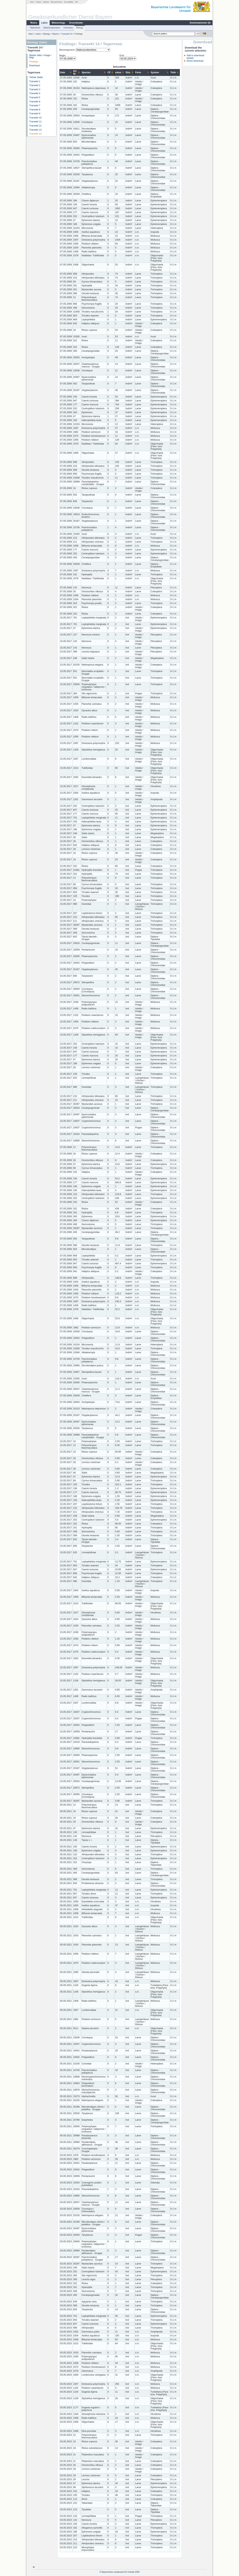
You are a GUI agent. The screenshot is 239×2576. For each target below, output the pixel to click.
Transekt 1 (34, 81)
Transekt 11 (35, 121)
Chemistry (68, 28)
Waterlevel (35, 28)
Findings (33, 61)
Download (34, 65)
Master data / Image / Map (40, 56)
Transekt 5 (34, 97)
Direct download (195, 61)
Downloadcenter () (200, 22)
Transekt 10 (35, 117)
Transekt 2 (34, 85)
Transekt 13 (35, 130)
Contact (38, 2)
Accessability (68, 2)
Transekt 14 (66, 34)
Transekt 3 (34, 89)
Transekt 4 (34, 93)
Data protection (56, 2)
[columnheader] (65, 72)
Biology (79, 28)
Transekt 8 (34, 109)
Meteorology (58, 22)
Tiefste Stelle (36, 77)
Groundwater (76, 22)
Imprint (46, 2)
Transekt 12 (35, 125)
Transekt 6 (34, 101)
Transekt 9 (34, 113)
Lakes (44, 22)
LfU (76, 2)
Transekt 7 (34, 105)
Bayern (55, 34)
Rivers (33, 22)
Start (32, 2)
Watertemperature (51, 28)
